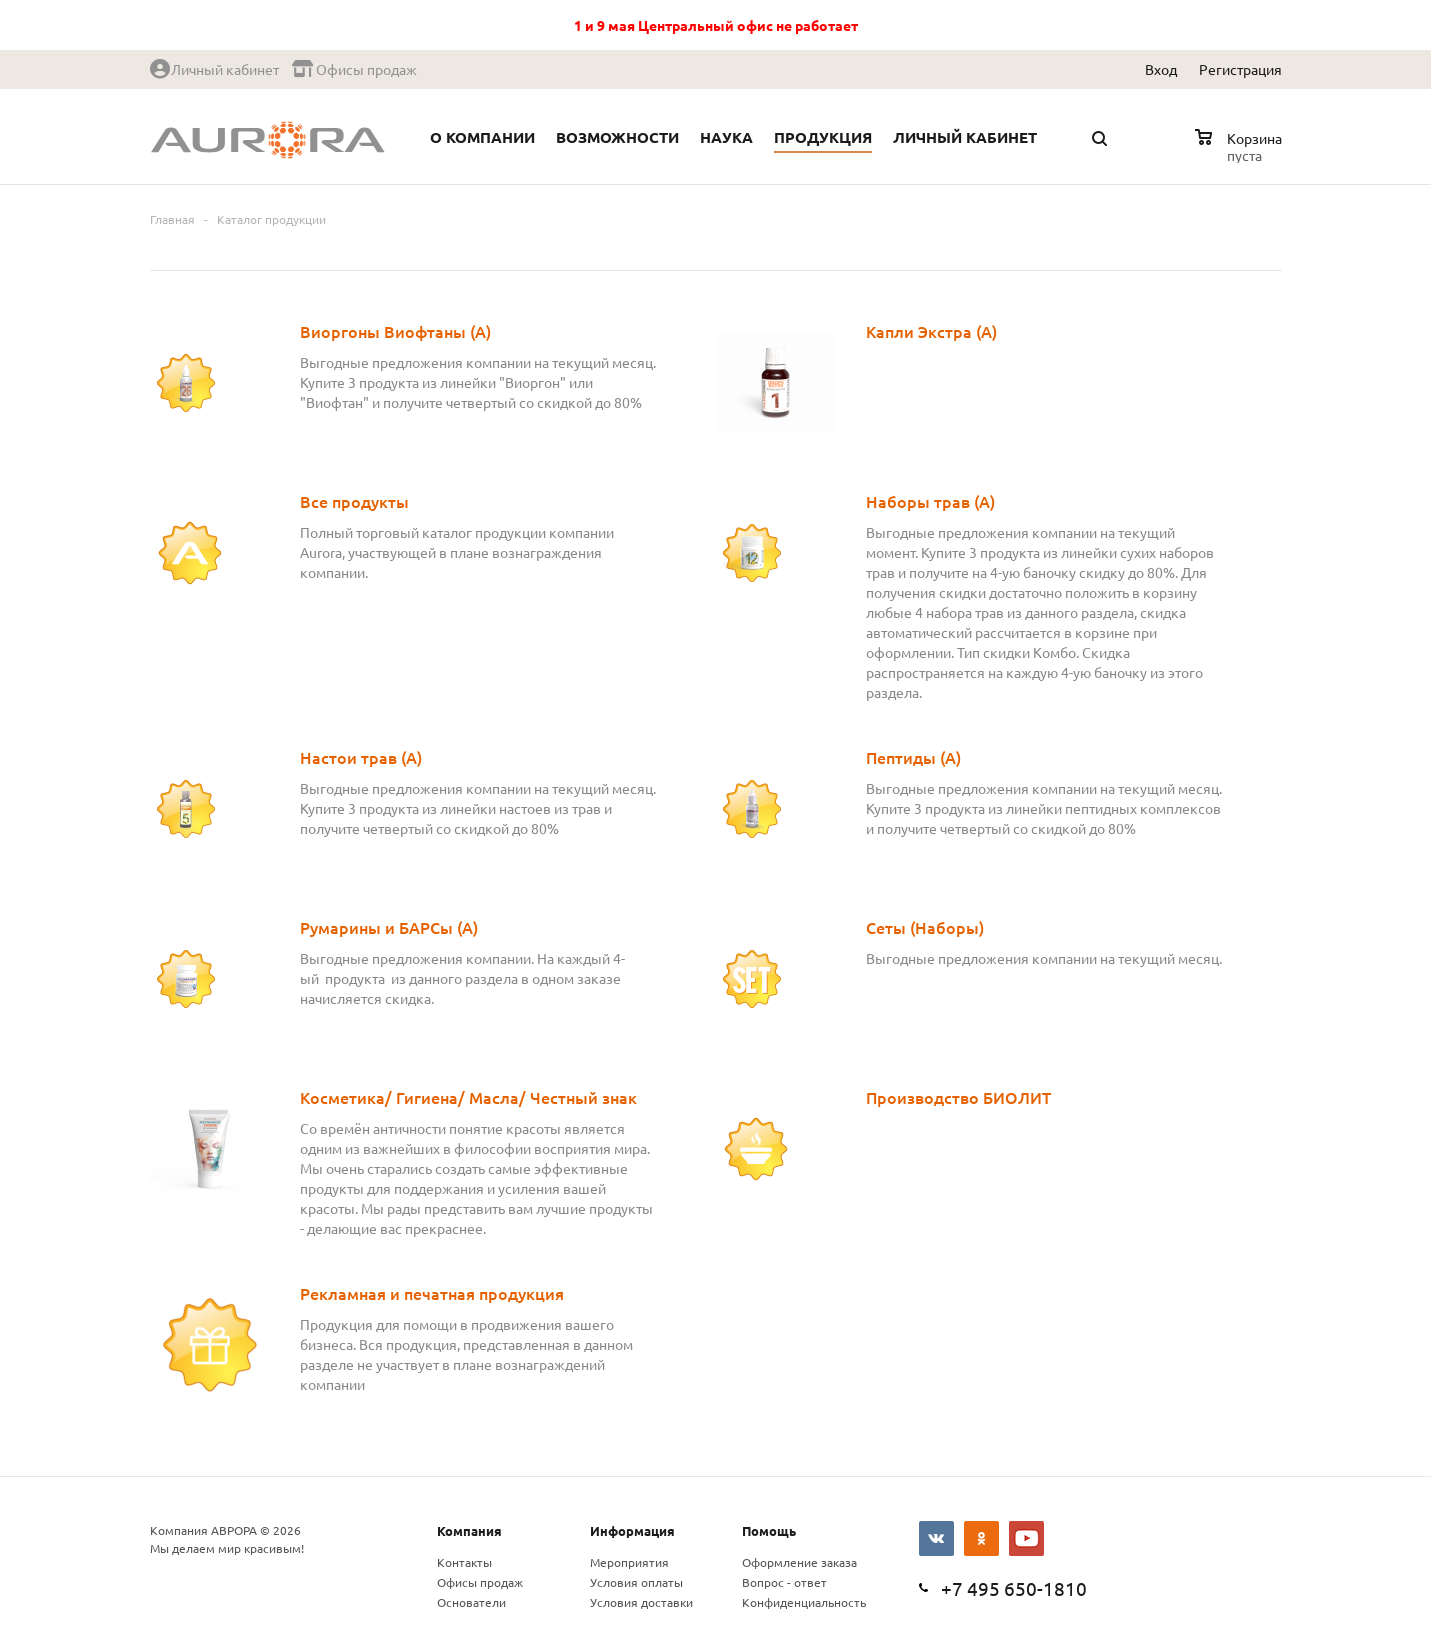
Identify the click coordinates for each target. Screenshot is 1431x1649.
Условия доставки (641, 1602)
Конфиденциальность (804, 1602)
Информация (632, 1530)
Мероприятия (629, 1562)
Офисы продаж (480, 1582)
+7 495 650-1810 (1014, 1588)
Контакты (464, 1562)
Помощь (769, 1530)
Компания (469, 1530)
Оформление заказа (799, 1562)
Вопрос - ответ (784, 1582)
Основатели (471, 1602)
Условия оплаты (636, 1582)
